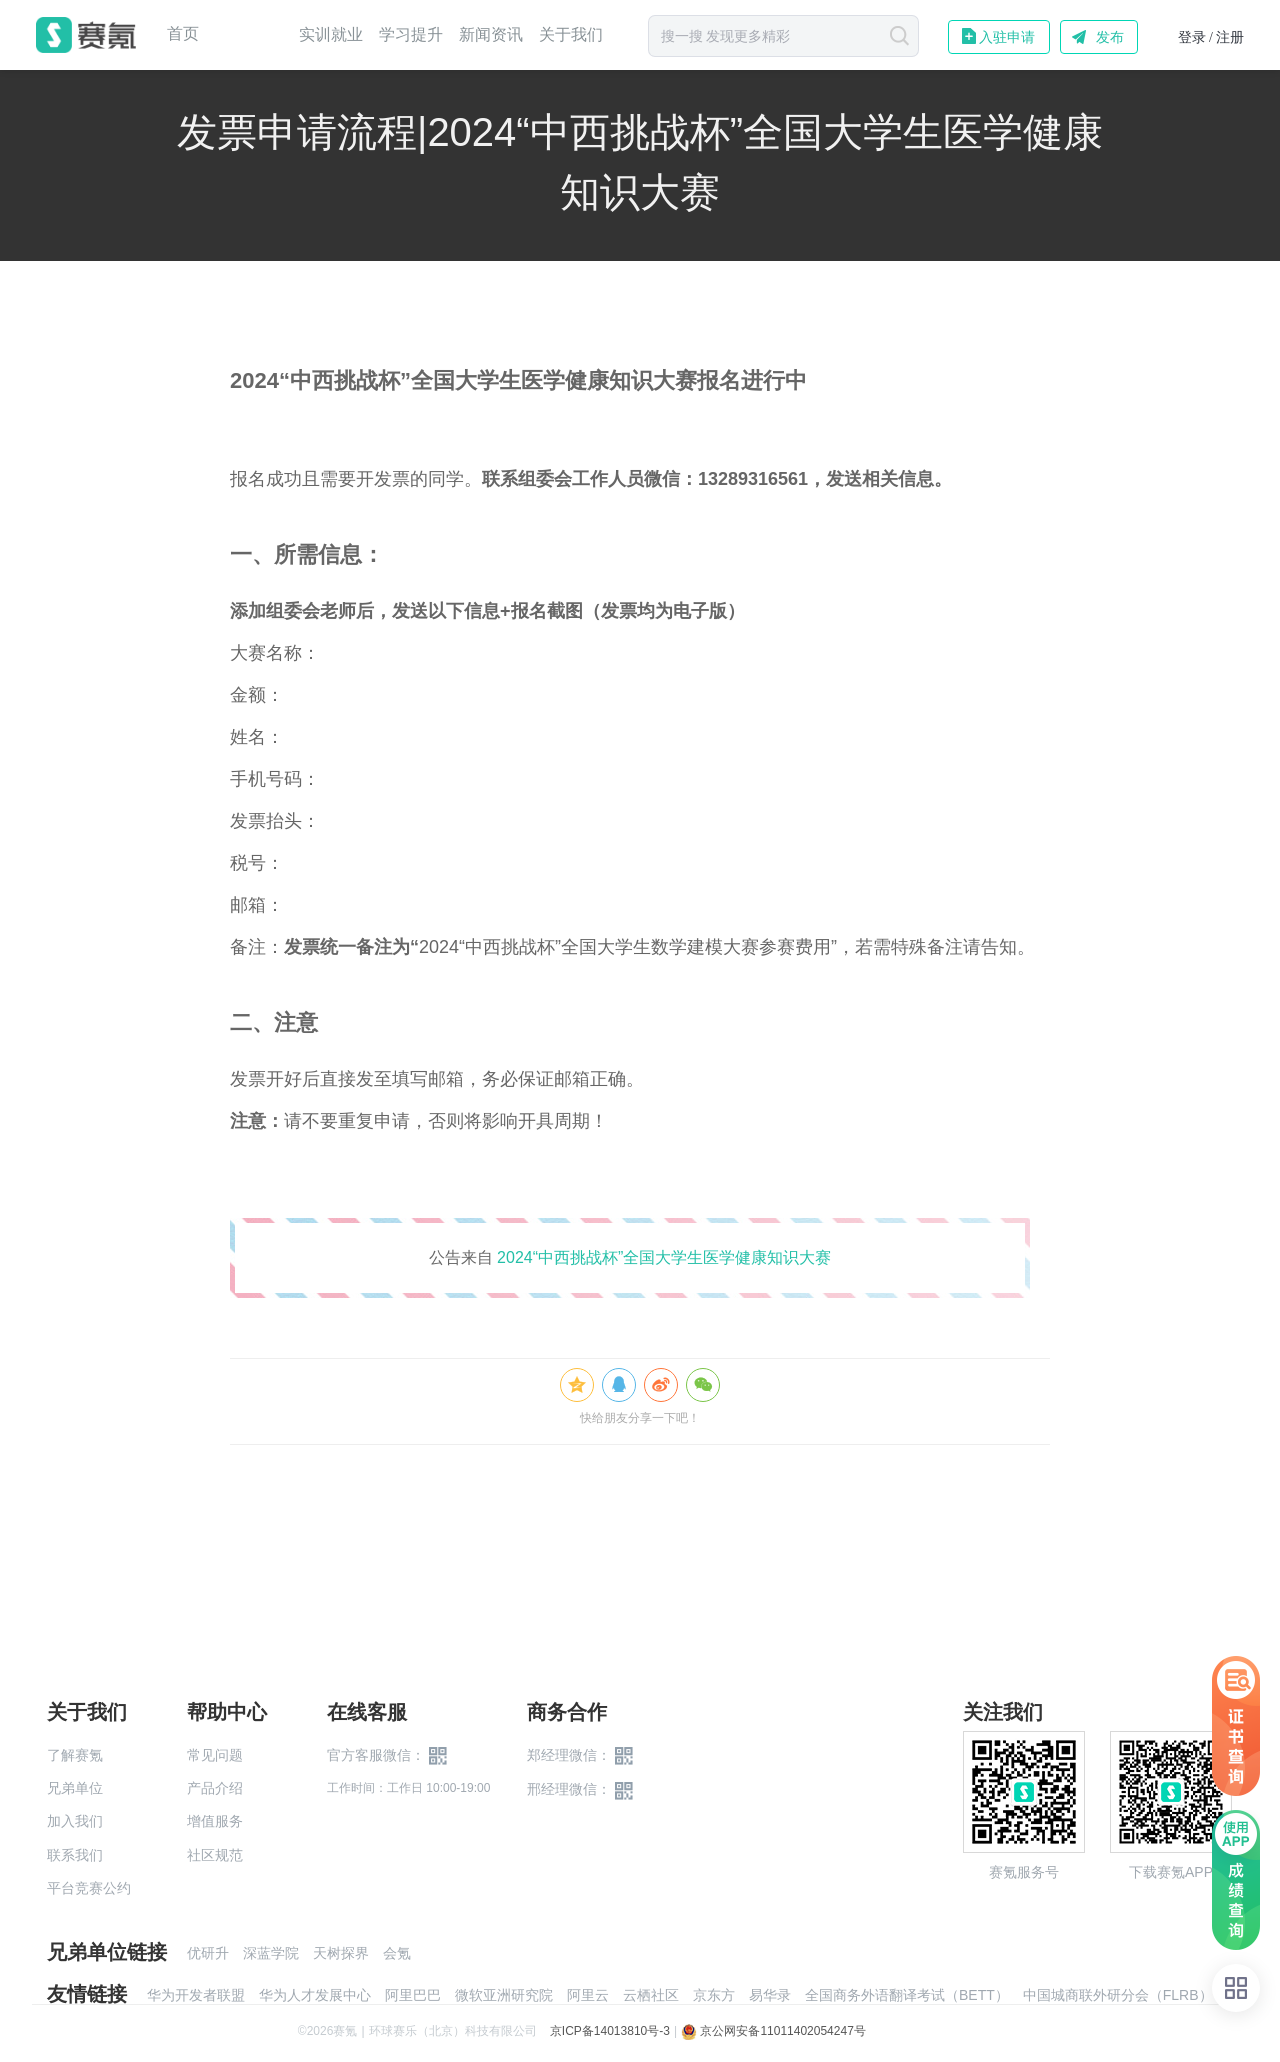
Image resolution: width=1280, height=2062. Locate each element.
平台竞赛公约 (89, 1888)
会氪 (397, 1953)
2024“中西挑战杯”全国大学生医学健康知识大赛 (664, 1257)
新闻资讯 (491, 34)
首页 (183, 34)
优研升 (208, 1953)
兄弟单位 (75, 1788)
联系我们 (75, 1855)
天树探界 (341, 1953)
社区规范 (215, 1855)
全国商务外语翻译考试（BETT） (907, 1995)
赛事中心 (249, 35)
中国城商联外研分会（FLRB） (1118, 1995)
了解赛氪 (75, 1755)
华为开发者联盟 (196, 1995)
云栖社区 (651, 1995)
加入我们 (75, 1821)
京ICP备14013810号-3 (610, 2031)
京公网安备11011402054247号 (773, 2031)
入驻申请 (1007, 37)
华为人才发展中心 (315, 1995)
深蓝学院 (271, 1953)
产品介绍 (215, 1788)
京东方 (714, 1995)
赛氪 (86, 35)
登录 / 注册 (1211, 37)
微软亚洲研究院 (504, 1995)
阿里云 (588, 1995)
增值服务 (215, 1821)
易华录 (770, 1995)
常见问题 (215, 1755)
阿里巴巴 (413, 1995)
